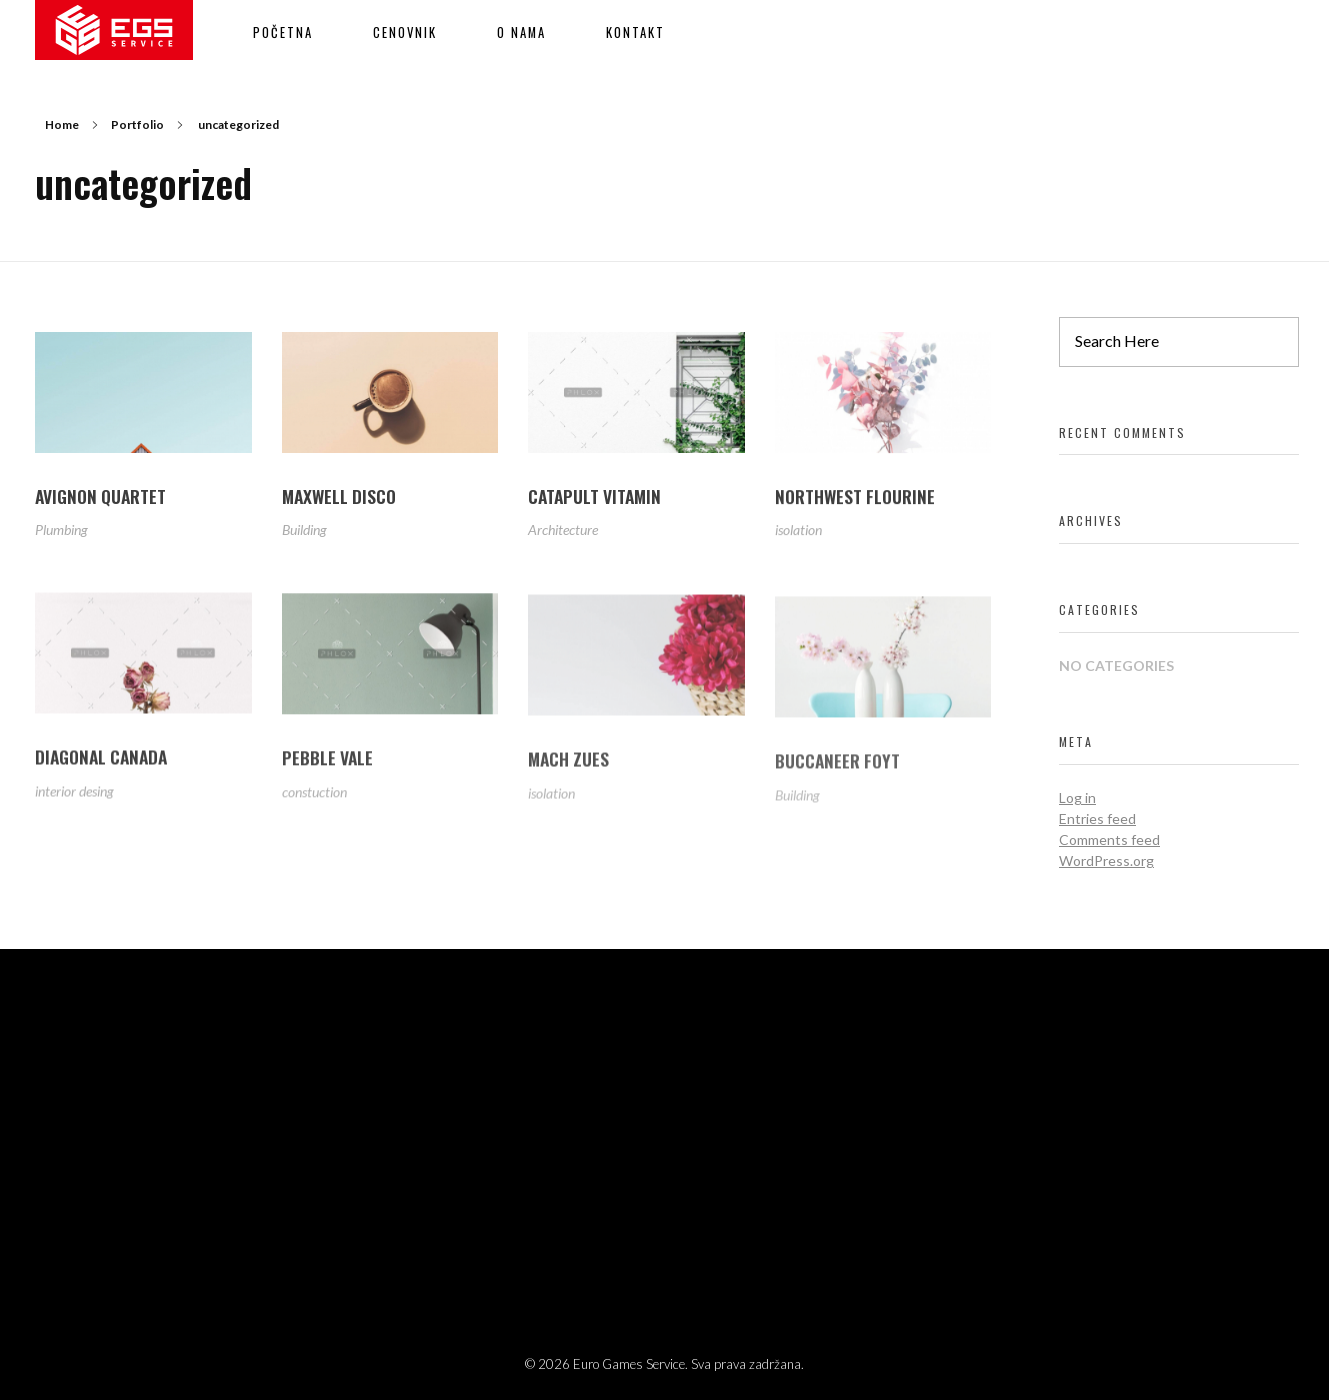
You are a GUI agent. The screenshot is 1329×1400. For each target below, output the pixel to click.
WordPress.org (1106, 860)
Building (304, 530)
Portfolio (137, 124)
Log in (1077, 797)
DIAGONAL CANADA (101, 763)
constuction (314, 800)
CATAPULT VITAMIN (594, 498)
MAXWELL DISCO (339, 497)
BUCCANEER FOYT (837, 777)
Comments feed (1109, 839)
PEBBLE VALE (327, 767)
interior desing (74, 796)
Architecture (563, 532)
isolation (798, 533)
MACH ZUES (568, 772)
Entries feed (1097, 818)
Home (62, 124)
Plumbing (61, 530)
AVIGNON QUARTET (100, 496)
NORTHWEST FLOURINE (855, 500)
